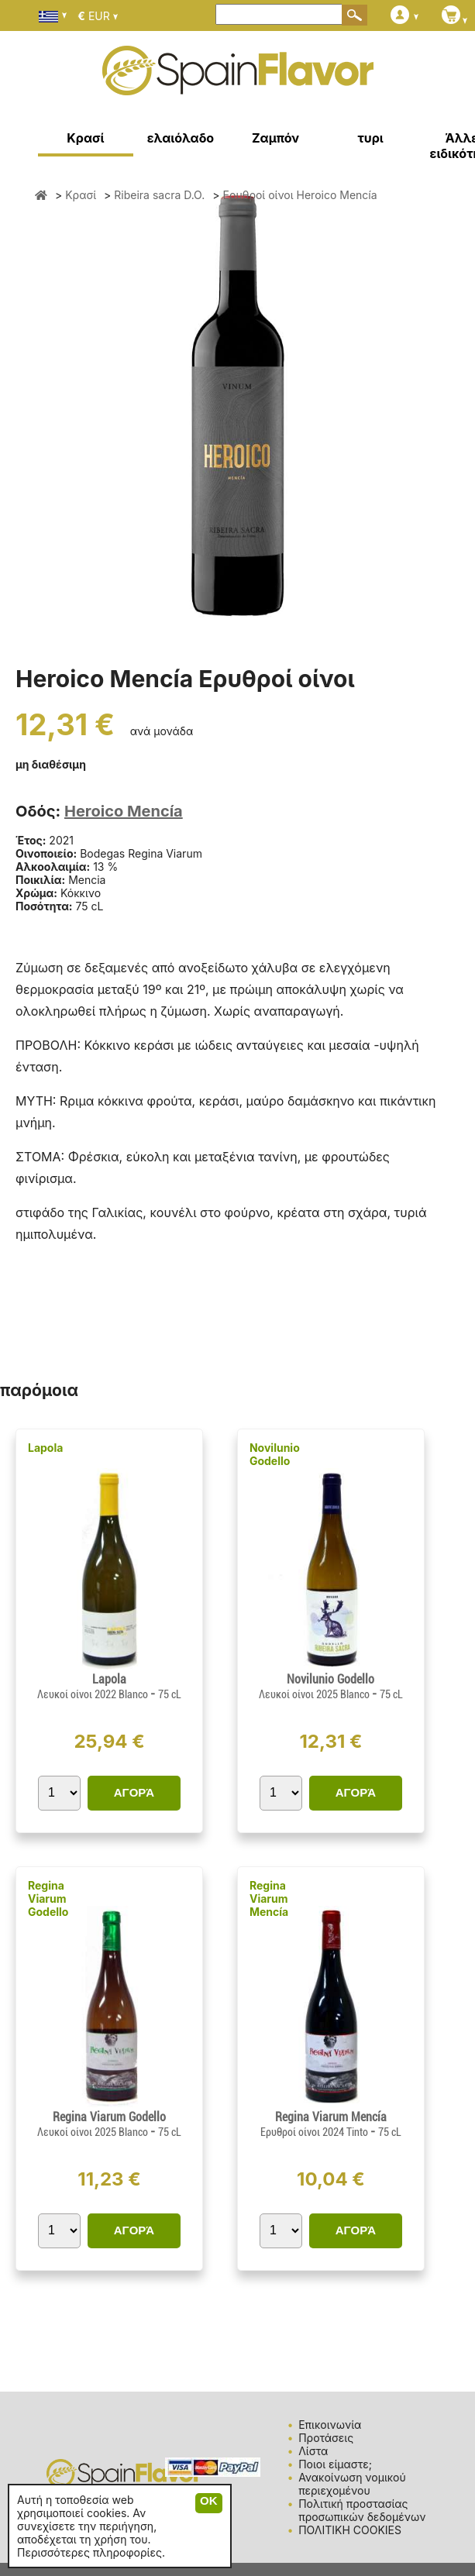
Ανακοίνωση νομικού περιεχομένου (352, 2484)
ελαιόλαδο (181, 138)
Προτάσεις (325, 2437)
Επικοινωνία (329, 2424)
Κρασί (85, 138)
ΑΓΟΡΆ (134, 1792)
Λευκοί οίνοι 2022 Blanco (93, 1694)
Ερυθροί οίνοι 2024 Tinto (315, 2132)
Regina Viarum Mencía (269, 1898)
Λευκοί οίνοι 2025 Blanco (315, 1694)
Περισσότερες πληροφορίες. (91, 2552)
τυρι (370, 138)
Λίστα (313, 2450)
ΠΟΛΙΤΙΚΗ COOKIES (349, 2529)
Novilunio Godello (275, 1454)
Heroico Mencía (123, 811)
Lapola (45, 1447)
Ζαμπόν (275, 138)
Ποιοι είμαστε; (335, 2464)
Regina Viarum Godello (48, 1898)
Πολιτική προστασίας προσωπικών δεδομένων (361, 2510)
